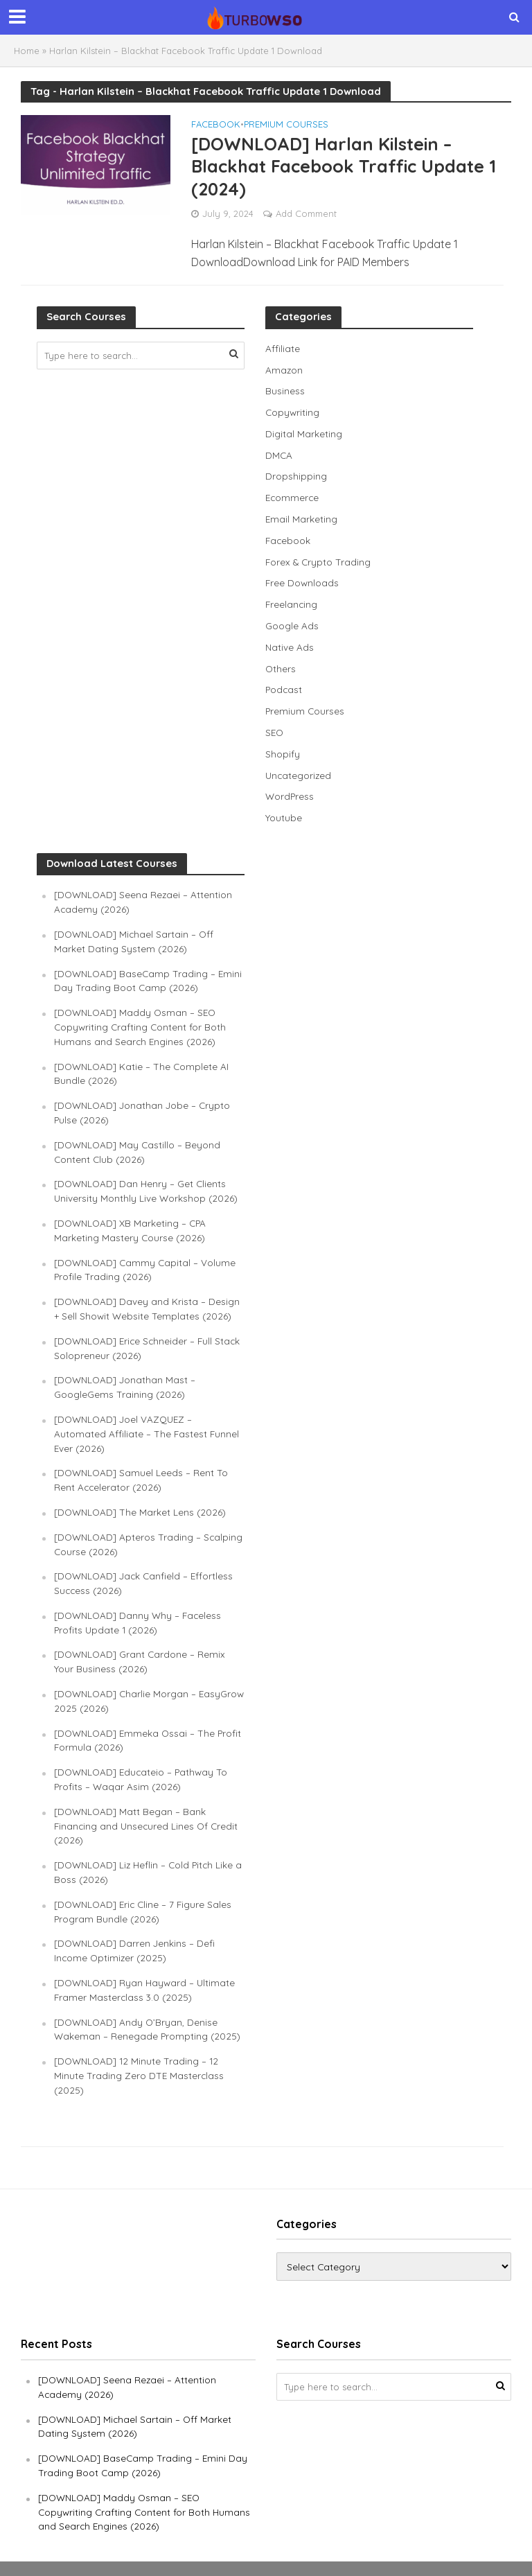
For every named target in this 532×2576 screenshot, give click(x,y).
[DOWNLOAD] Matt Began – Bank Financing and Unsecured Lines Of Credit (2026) (147, 1811)
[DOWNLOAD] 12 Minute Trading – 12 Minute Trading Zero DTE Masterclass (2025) (139, 2058)
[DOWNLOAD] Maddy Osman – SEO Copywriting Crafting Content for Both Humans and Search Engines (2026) (140, 1021)
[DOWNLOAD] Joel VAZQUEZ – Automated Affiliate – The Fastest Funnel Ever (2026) (147, 1423)
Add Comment (306, 215)
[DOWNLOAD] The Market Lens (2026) (141, 1501)
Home (26, 50)
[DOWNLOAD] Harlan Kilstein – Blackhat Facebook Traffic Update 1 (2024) (349, 167)
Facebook (215, 125)
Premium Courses (286, 125)
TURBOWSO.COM (194, 2558)
